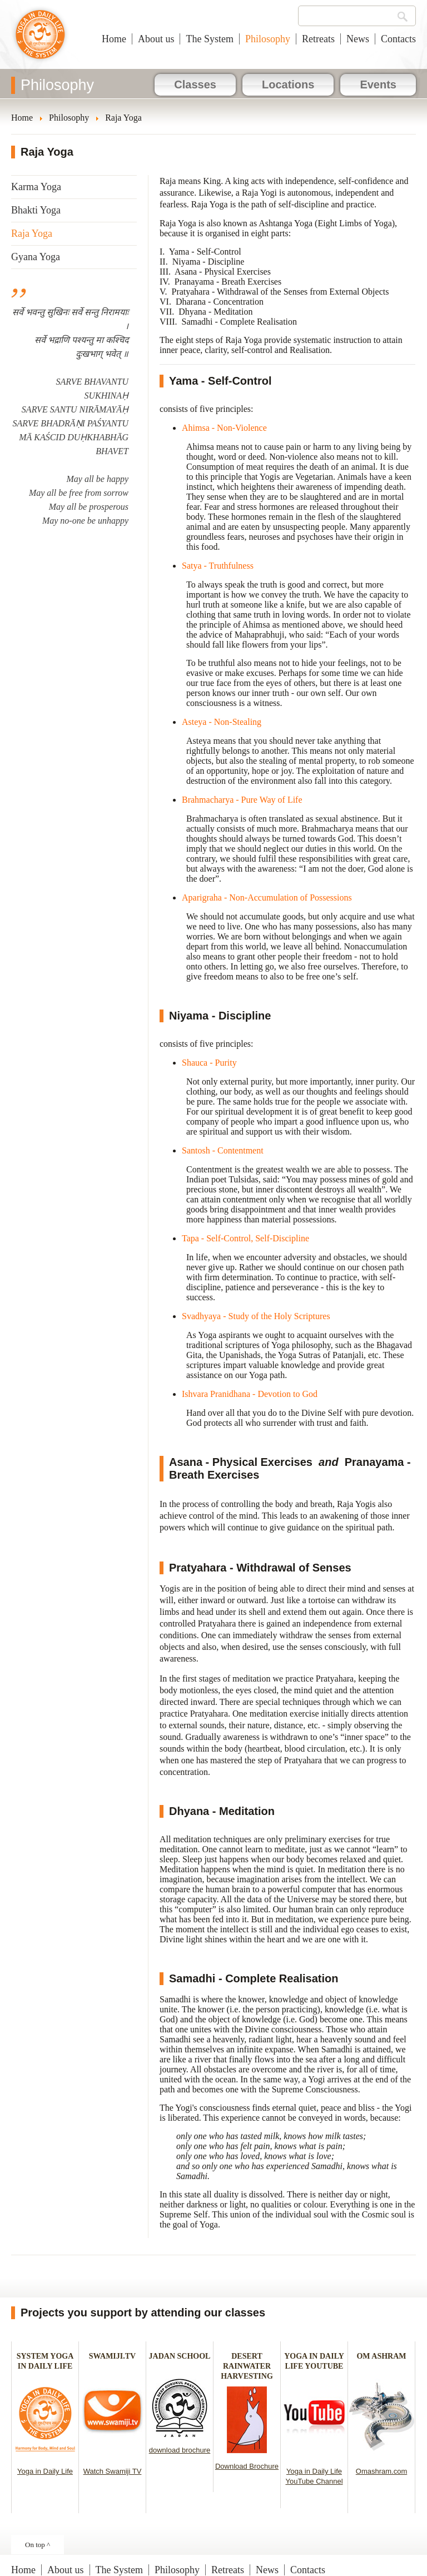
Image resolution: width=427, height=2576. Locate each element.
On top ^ (37, 2544)
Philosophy (267, 38)
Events (378, 84)
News (357, 38)
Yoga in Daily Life (45, 2471)
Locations (288, 84)
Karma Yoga (36, 186)
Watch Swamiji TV (112, 2471)
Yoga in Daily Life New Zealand (40, 40)
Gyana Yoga (35, 256)
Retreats (318, 38)
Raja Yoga (31, 233)
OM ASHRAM (381, 2356)
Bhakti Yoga (36, 210)
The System (210, 38)
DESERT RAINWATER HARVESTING (247, 2366)
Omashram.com (381, 2471)
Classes (195, 84)
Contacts (398, 38)
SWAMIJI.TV (112, 2356)
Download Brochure (247, 2466)
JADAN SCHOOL (180, 2356)
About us (156, 38)
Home (114, 38)
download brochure (180, 2450)
